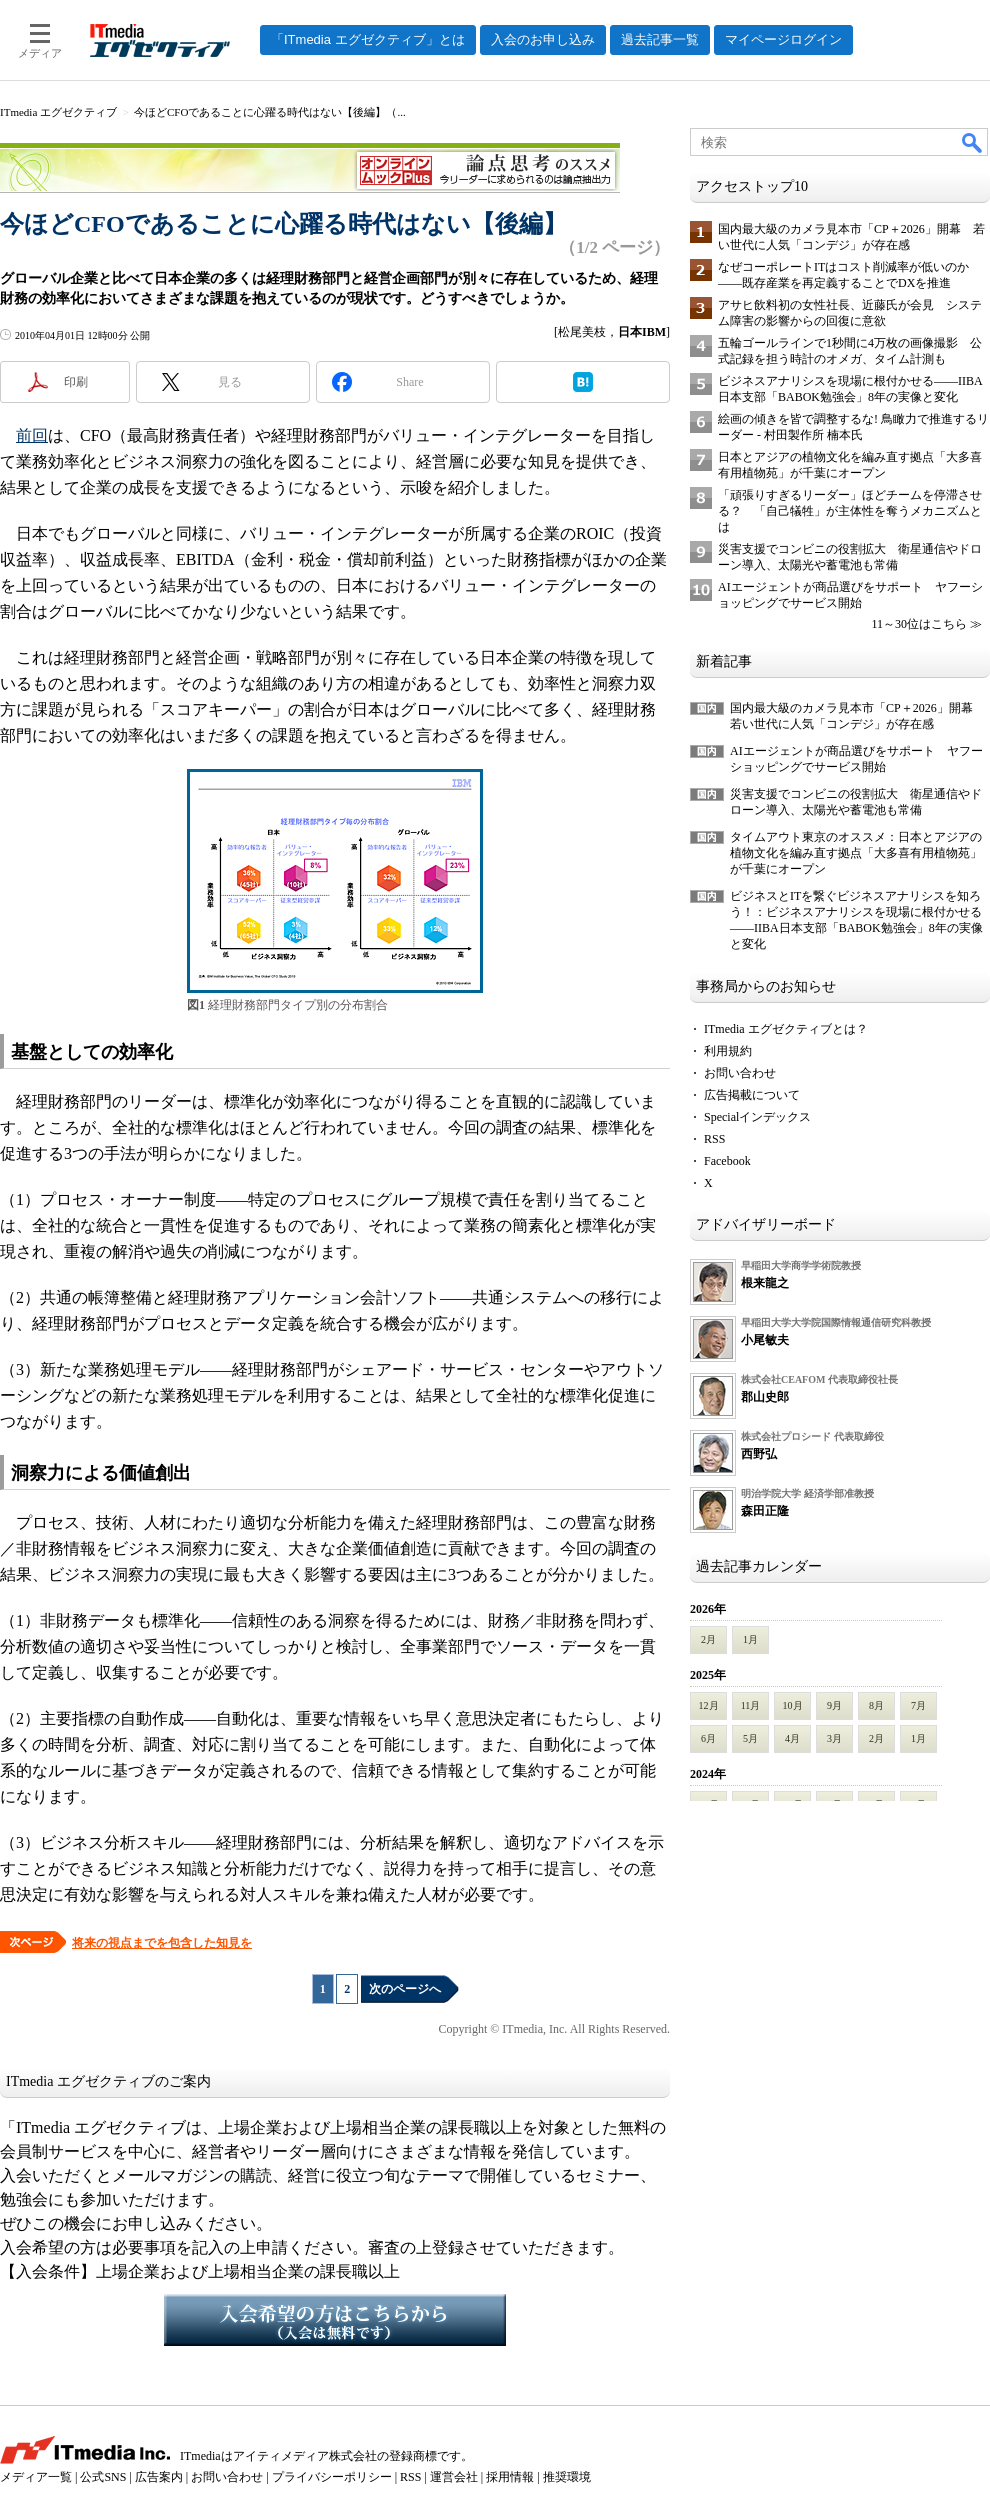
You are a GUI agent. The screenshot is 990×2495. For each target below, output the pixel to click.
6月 (708, 1738)
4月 (792, 1738)
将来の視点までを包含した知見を (162, 1943)
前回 (32, 435)
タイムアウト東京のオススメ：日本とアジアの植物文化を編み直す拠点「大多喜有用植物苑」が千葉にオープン (856, 853)
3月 (834, 1738)
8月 (876, 1705)
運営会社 (454, 2477)
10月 (793, 1705)
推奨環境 (567, 2477)
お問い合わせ (740, 1073)
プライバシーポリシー (332, 2477)
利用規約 (728, 1051)
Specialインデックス (757, 1117)
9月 (834, 1705)
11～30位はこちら (919, 624)
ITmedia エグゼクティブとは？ (786, 1029)
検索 (973, 142)
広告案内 (159, 2477)
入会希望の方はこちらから (335, 2320)
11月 (751, 1705)
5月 (750, 1738)
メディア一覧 (36, 2477)
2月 (708, 1639)
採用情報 (510, 2477)
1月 (750, 1639)
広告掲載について (752, 1095)
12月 (709, 1705)
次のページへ (405, 1989)
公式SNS (103, 2477)
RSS (714, 1139)
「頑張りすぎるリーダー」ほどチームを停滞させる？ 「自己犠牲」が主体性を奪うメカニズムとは (850, 511)
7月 (918, 1705)
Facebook (727, 1161)
